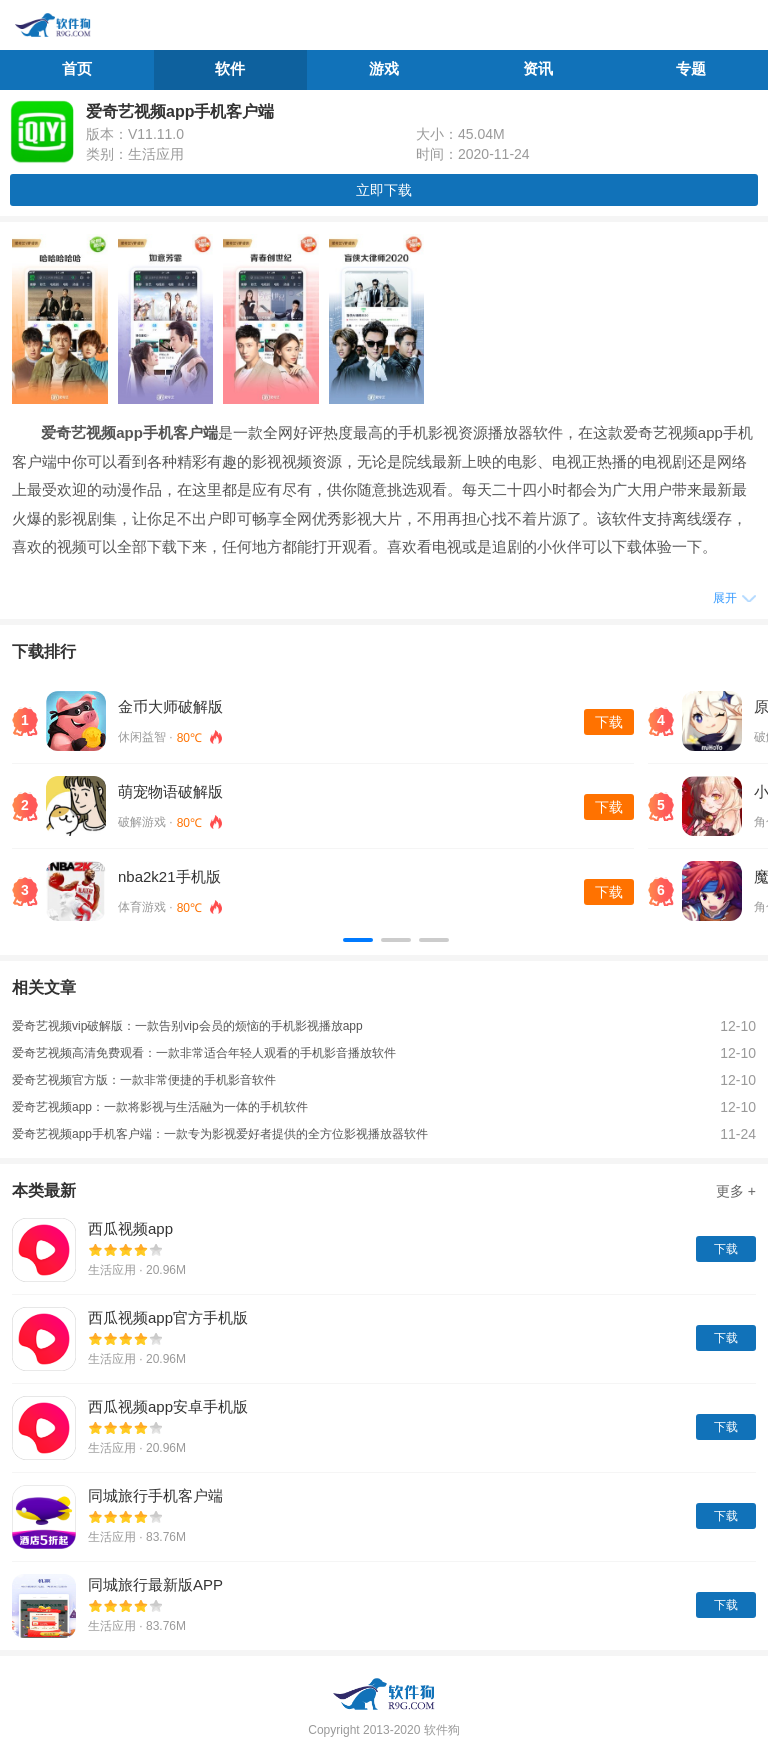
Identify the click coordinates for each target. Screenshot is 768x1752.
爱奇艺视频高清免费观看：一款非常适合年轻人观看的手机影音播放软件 (204, 1053)
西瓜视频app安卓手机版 (168, 1406)
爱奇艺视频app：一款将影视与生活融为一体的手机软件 (160, 1107)
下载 (609, 722)
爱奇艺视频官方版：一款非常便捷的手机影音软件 (144, 1080)
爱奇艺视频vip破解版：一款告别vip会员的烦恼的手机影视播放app (187, 1026)
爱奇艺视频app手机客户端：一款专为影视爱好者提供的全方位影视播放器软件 (220, 1134)
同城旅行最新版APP (155, 1584)
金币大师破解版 (170, 706)
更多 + (736, 1191)
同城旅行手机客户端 (155, 1495)
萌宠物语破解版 (170, 791)
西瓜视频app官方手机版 (168, 1317)
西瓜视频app (130, 1228)
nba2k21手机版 (169, 876)
